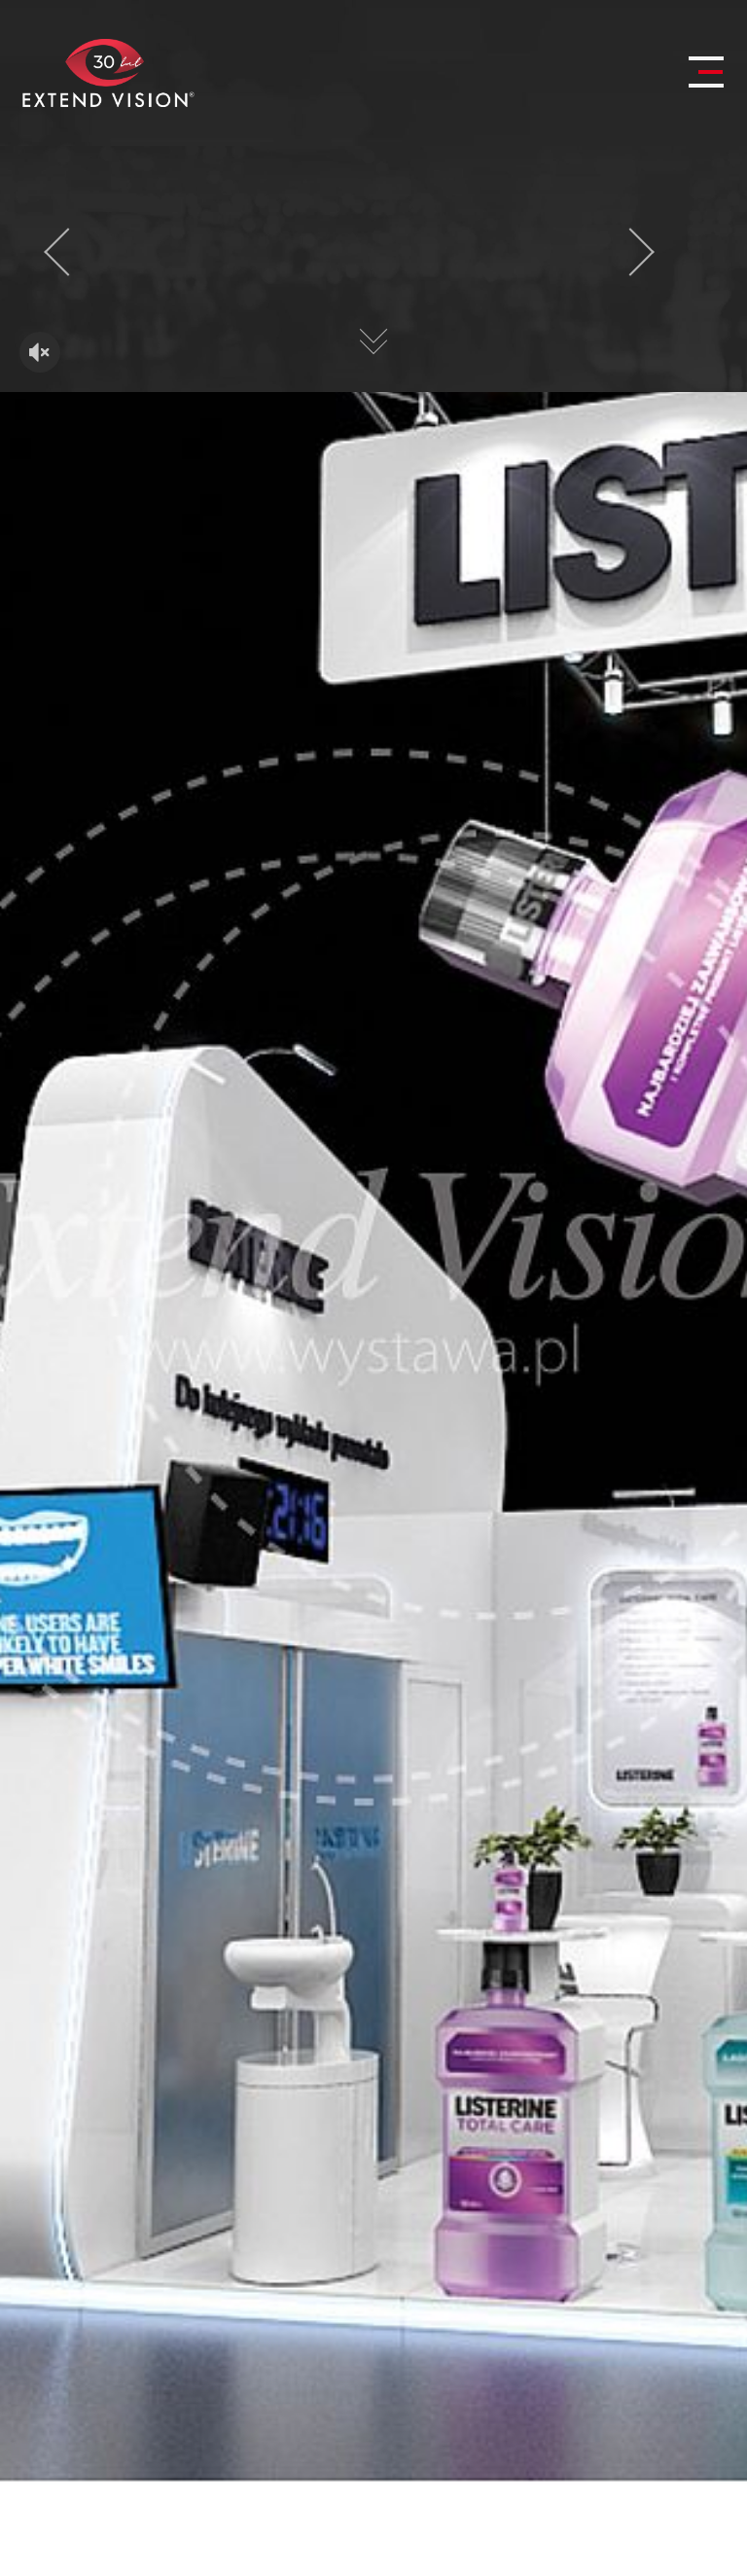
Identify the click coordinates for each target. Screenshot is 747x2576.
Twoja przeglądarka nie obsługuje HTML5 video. (373, 269)
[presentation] (68, 252)
